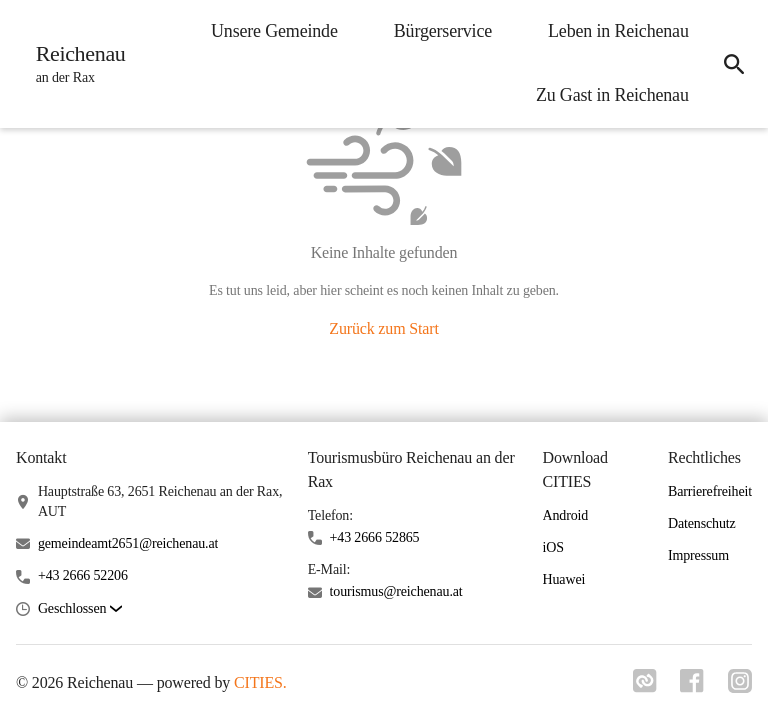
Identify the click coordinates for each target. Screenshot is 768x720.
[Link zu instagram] (740, 687)
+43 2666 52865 (375, 537)
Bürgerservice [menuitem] (442, 31)
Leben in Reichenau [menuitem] (617, 31)
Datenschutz (702, 523)
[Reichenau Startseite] (75, 64)
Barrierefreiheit (710, 491)
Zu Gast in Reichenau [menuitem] (611, 95)
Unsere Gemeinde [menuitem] (273, 31)
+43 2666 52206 (83, 575)
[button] (80, 609)
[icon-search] (734, 64)
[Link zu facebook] (692, 687)
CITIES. (260, 682)
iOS (553, 547)
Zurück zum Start (383, 328)
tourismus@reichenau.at (396, 591)
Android (566, 515)
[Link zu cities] (644, 687)
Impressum (698, 555)
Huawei (564, 579)
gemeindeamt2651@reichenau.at (128, 543)
